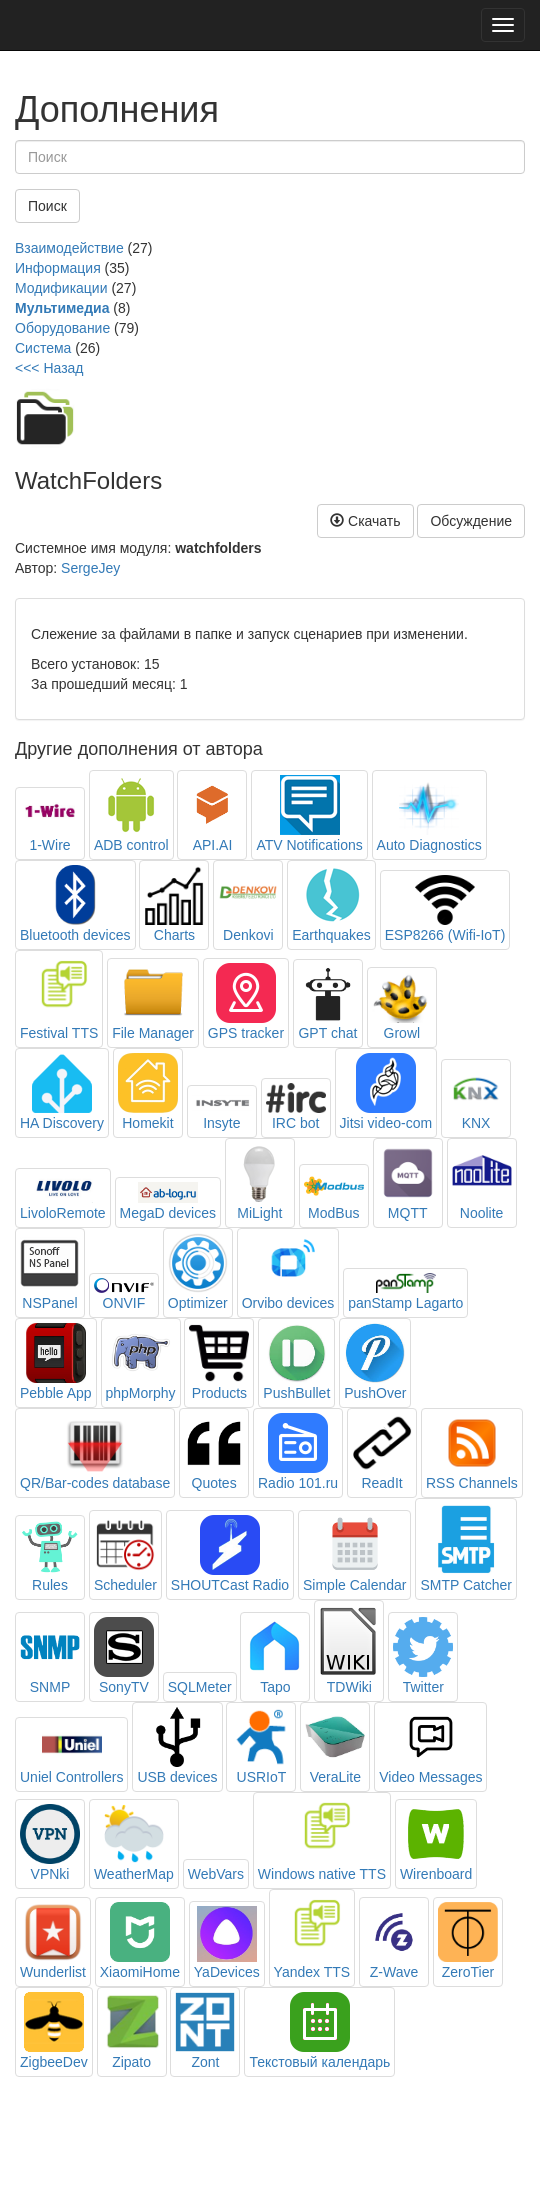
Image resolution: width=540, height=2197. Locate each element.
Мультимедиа (62, 308)
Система (43, 348)
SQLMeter (200, 1687)
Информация (58, 268)
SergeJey (90, 568)
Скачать (365, 521)
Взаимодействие (69, 248)
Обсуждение (471, 521)
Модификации (61, 288)
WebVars (216, 1874)
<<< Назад (49, 368)
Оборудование (62, 328)
